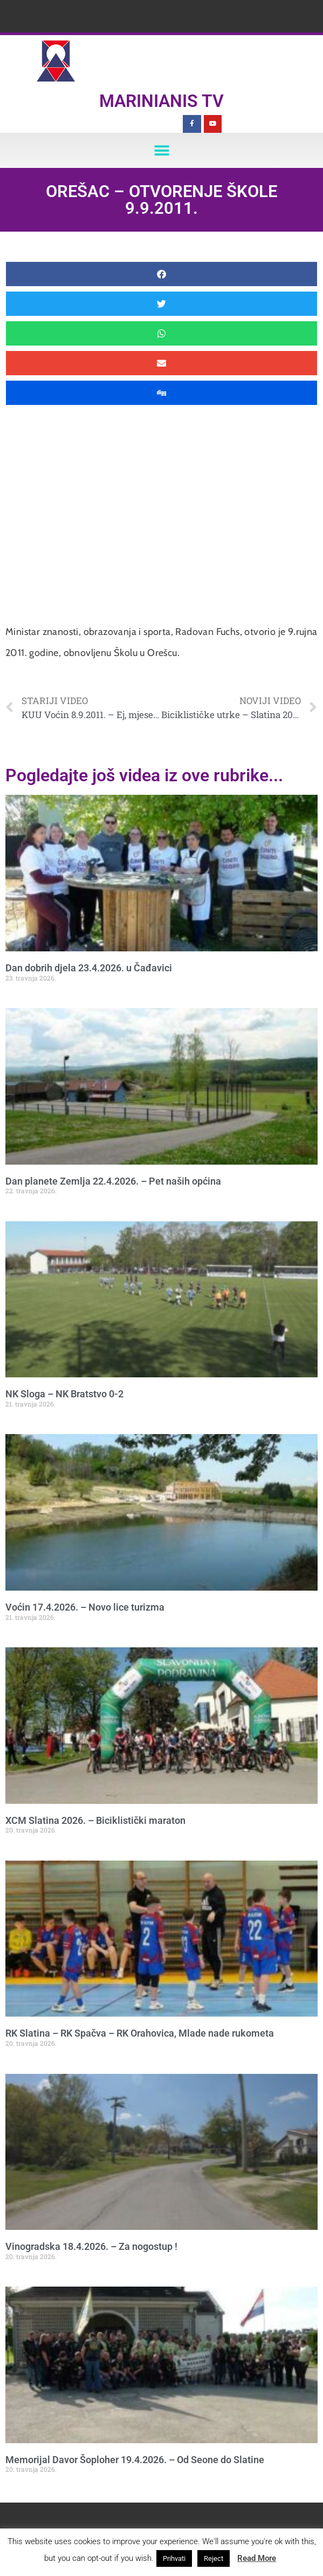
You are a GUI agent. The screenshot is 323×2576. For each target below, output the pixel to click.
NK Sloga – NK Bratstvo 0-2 (64, 1393)
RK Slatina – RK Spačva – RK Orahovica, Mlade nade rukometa (139, 2033)
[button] (161, 150)
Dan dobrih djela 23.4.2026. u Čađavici (88, 967)
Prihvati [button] (174, 2558)
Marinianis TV (161, 101)
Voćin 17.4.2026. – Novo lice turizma (84, 1607)
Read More (256, 2558)
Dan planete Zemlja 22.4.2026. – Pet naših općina (113, 1181)
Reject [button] (213, 2558)
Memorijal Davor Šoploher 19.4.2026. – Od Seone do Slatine (134, 2459)
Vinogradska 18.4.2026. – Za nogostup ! (91, 2246)
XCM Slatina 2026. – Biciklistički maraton (95, 1820)
